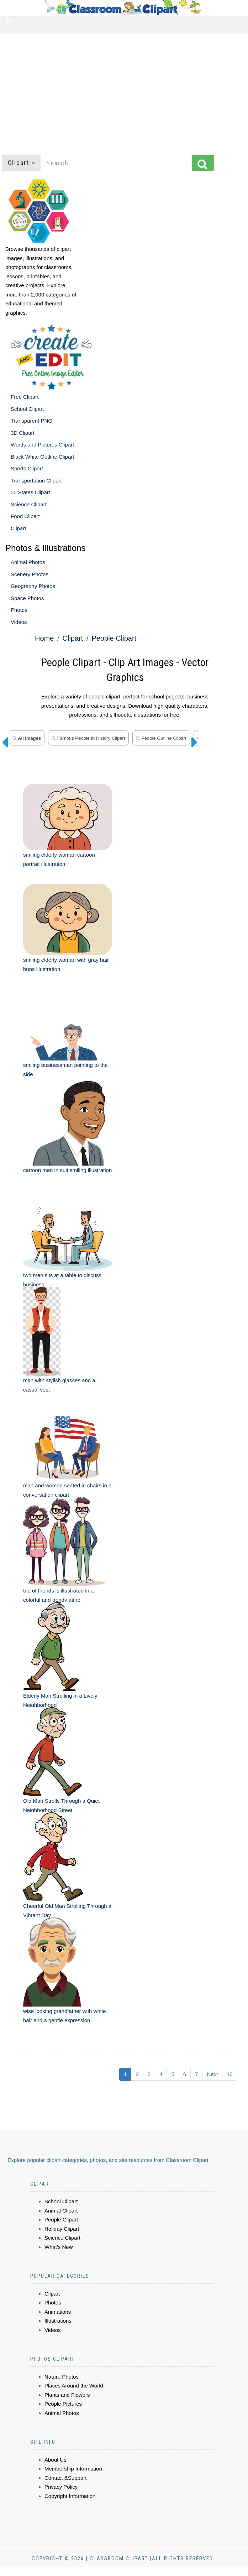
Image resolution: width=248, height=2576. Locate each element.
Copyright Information (69, 2496)
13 (230, 2074)
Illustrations (58, 2321)
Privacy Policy (61, 2487)
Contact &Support (65, 2478)
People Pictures (63, 2404)
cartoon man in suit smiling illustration (67, 1170)
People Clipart (114, 638)
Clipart (18, 528)
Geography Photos (33, 586)
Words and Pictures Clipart (42, 445)
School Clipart (27, 409)
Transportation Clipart (36, 480)
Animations (57, 2312)
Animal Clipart (61, 2211)
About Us (55, 2460)
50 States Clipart (30, 492)
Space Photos (27, 598)
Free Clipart (24, 397)
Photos (19, 610)
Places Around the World (73, 2386)
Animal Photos (28, 562)
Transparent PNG (31, 421)
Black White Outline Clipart (42, 457)
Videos (19, 622)
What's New (58, 2247)
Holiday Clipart (61, 2229)
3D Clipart (23, 433)
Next (212, 2074)
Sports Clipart (27, 468)
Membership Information (73, 2469)
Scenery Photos (29, 574)
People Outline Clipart (161, 738)
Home (44, 638)
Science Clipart (29, 504)
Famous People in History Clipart (88, 738)
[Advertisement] (124, 90)
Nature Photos (61, 2377)
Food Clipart (25, 516)
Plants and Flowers (67, 2395)
